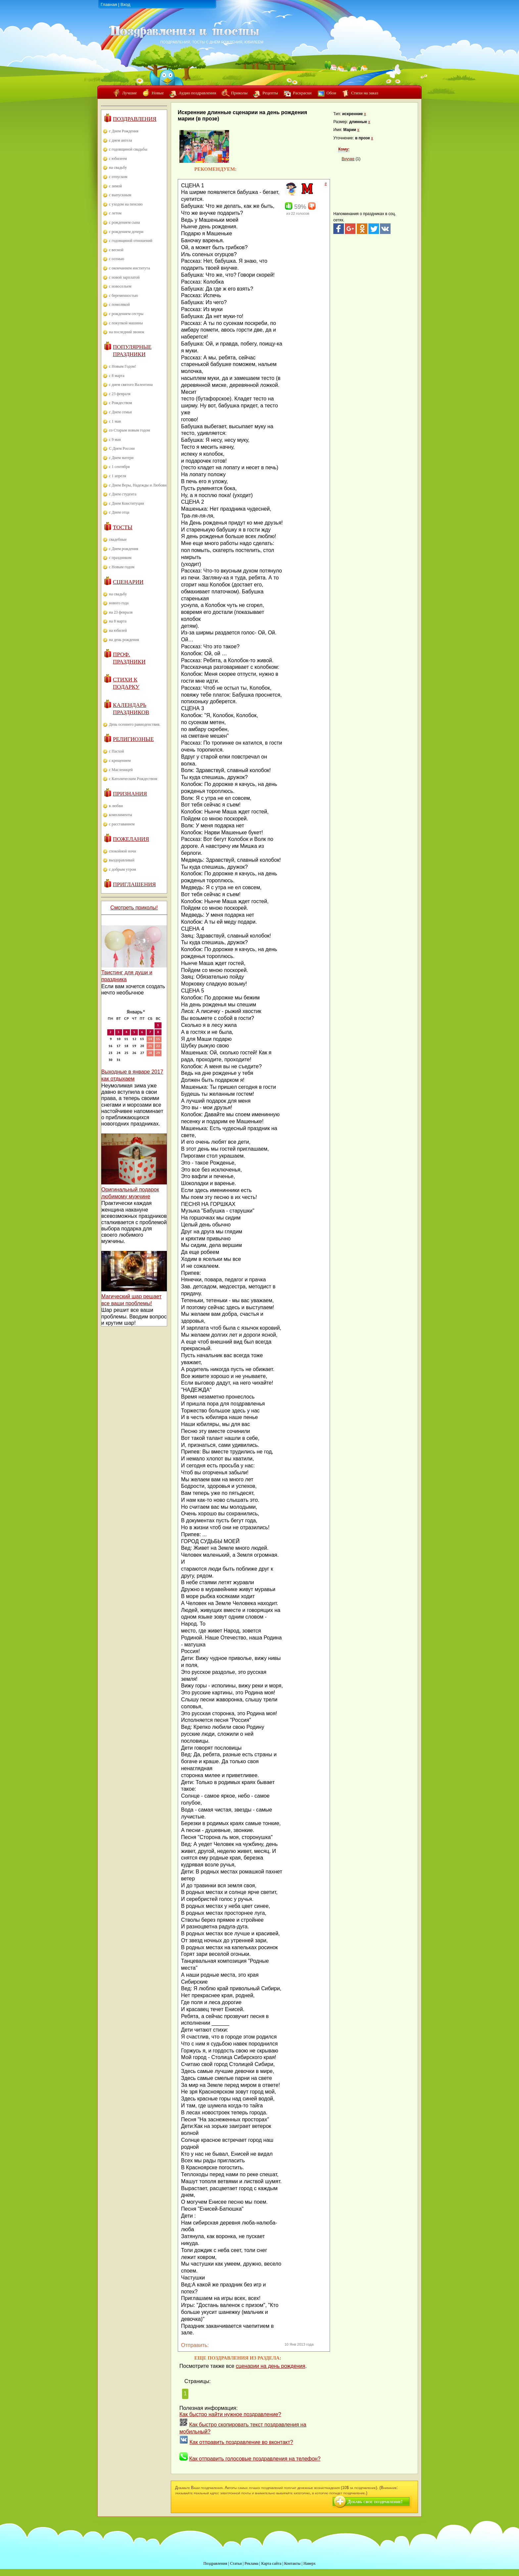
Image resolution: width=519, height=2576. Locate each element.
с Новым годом (121, 567)
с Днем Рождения (123, 131)
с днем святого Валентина (131, 384)
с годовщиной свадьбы (128, 149)
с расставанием (122, 824)
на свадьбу (118, 167)
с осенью (116, 258)
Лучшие (129, 92)
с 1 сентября (119, 466)
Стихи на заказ (364, 92)
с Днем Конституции (126, 503)
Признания (130, 794)
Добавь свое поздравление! (375, 2501)
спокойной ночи (122, 851)
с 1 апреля (117, 476)
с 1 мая (115, 421)
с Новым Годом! (122, 366)
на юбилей (118, 630)
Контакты (292, 2563)
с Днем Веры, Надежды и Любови (137, 485)
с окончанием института (129, 268)
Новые (158, 92)
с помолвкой (119, 304)
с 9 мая (115, 439)
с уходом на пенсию (126, 204)
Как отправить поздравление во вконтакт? (241, 2442)
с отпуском (118, 176)
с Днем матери (121, 457)
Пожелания (131, 839)
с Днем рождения (123, 548)
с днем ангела (120, 140)
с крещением (120, 760)
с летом (115, 213)
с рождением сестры (126, 313)
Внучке (348, 159)
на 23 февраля (120, 612)
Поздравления (135, 119)
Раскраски (302, 92)
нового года (118, 603)
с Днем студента (122, 494)
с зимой (115, 186)
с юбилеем (118, 158)
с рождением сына (124, 222)
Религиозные (133, 739)
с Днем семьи (120, 412)
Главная (109, 4)
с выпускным (120, 195)
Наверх (310, 2563)
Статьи (236, 2563)
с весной (116, 250)
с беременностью (123, 295)
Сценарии (128, 582)
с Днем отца (119, 512)
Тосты (122, 527)
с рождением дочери (126, 231)
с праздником (120, 557)
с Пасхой (116, 751)
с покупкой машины (126, 323)
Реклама (252, 2563)
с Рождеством (120, 402)
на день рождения (124, 639)
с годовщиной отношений (130, 240)
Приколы (239, 92)
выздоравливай (121, 860)
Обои (331, 92)
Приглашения (134, 884)
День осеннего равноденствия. (135, 724)
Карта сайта (271, 2563)
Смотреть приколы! (134, 907)
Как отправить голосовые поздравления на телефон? (254, 2458)
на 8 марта (117, 621)
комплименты (120, 814)
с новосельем (120, 286)
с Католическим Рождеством (133, 778)
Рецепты (270, 92)
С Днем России (122, 448)
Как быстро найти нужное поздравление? (230, 2414)
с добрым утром (122, 869)
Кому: (344, 149)
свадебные (118, 539)
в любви (116, 806)
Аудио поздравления (197, 92)
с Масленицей (121, 769)
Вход (125, 4)
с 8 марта (116, 375)
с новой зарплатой (124, 277)
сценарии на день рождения (270, 2366)
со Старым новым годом (129, 430)
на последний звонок (126, 332)
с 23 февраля (119, 393)
